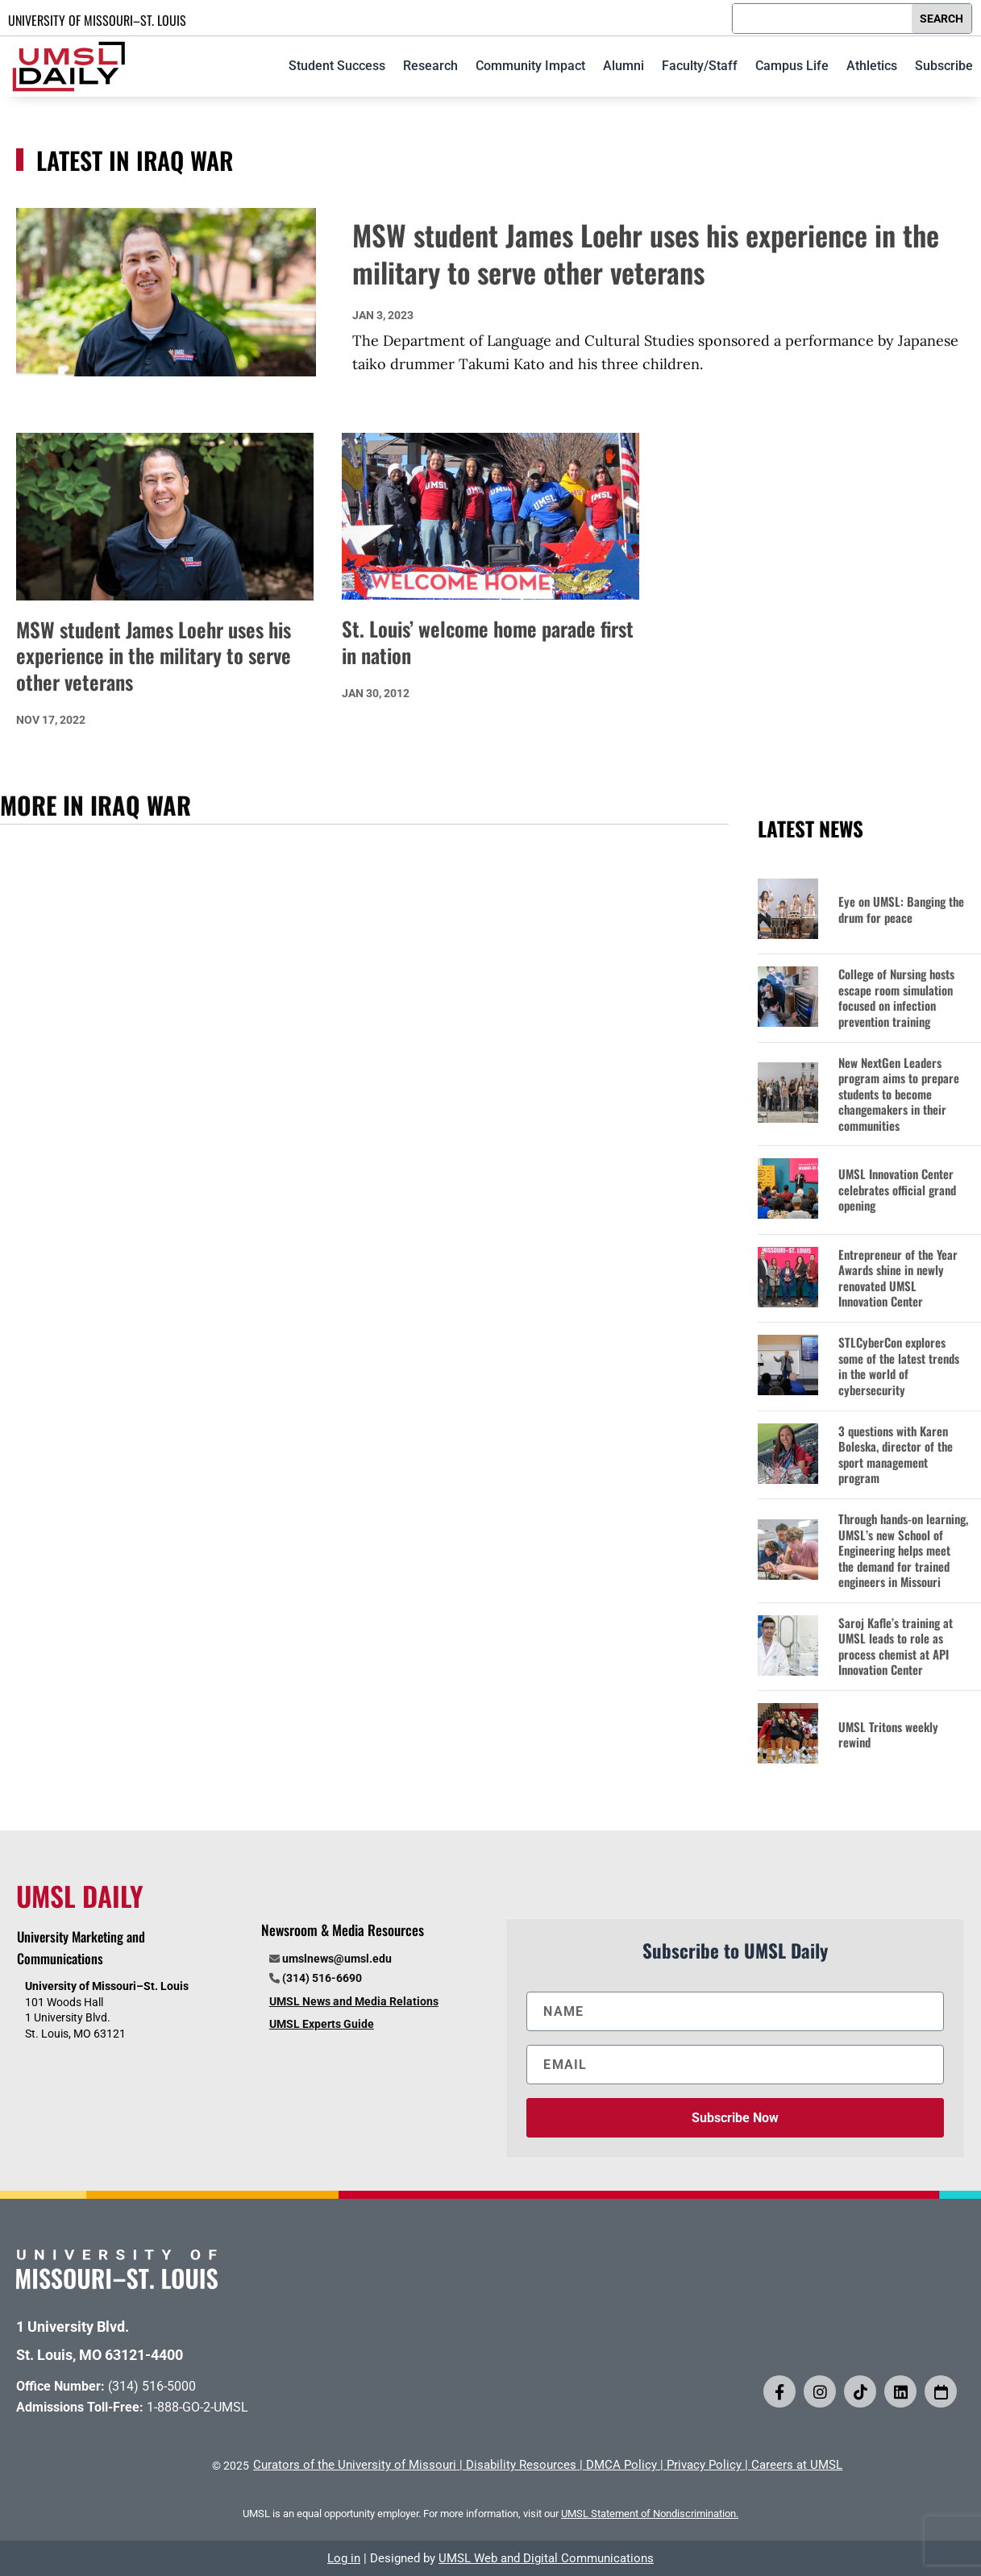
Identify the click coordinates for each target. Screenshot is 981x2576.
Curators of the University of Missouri (354, 2465)
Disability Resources (521, 2465)
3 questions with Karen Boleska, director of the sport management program (895, 1454)
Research (430, 65)
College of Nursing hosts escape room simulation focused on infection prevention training (896, 997)
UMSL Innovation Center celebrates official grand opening (897, 1190)
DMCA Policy (621, 2465)
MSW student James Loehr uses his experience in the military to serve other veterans (645, 253)
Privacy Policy (704, 2465)
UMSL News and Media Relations (354, 2001)
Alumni (623, 65)
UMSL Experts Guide (321, 2023)
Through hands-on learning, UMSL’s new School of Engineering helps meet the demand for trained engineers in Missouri (903, 1550)
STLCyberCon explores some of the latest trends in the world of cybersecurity (898, 1366)
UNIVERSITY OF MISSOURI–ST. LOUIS (97, 20)
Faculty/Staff (700, 65)
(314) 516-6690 (322, 1977)
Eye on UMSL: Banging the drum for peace (901, 909)
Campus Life (792, 65)
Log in (343, 2558)
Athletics (871, 65)
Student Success (337, 65)
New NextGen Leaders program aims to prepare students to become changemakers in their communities (898, 1094)
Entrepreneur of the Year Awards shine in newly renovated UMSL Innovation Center (898, 1278)
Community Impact (530, 65)
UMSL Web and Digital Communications (546, 2558)
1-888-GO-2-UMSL (197, 2407)
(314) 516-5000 (152, 2386)
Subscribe (944, 65)
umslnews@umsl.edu (337, 1958)
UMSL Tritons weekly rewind (888, 1735)
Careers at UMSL (796, 2465)
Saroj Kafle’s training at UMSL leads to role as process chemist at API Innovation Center (895, 1646)
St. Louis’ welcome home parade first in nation (488, 641)
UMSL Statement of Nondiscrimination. (649, 2513)
